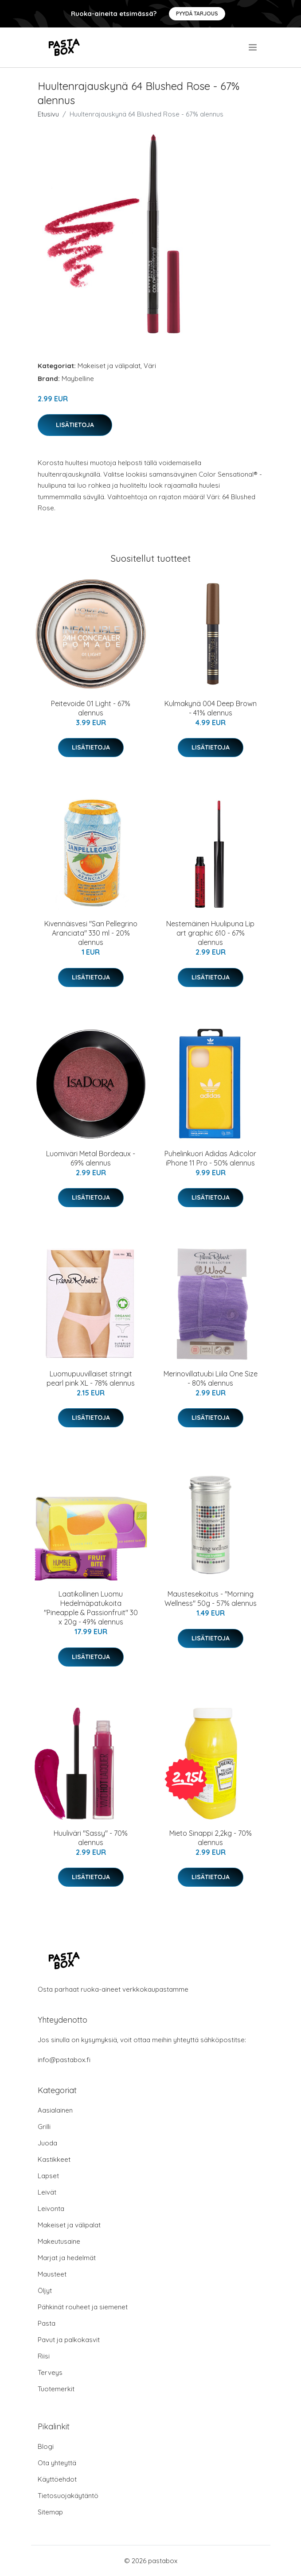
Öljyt (45, 2290)
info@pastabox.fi (64, 2059)
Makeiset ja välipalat (109, 365)
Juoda (47, 2143)
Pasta (46, 2323)
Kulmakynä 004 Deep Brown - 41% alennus (210, 708)
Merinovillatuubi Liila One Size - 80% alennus (211, 1378)
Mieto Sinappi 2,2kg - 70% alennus (210, 1838)
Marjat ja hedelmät (67, 2258)
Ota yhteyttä (57, 2463)
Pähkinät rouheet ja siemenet (83, 2307)
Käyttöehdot (57, 2479)
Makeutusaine (59, 2241)
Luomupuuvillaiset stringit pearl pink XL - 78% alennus (91, 1378)
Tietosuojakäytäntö (68, 2495)
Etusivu (48, 114)
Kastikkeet (54, 2159)
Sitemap (50, 2512)
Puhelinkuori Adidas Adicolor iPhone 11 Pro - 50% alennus (210, 1158)
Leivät (47, 2192)
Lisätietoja (75, 425)
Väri (150, 365)
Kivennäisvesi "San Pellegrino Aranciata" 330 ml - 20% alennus (90, 933)
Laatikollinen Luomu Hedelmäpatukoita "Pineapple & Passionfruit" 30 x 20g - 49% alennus (91, 1607)
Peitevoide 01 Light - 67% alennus (90, 708)
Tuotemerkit (56, 2389)
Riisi (44, 2356)
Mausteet (52, 2274)
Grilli (44, 2126)
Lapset (48, 2176)
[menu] (253, 47)
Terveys (50, 2372)
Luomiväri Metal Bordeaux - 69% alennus (90, 1158)
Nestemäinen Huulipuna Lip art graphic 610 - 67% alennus (210, 933)
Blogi (46, 2446)
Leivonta (51, 2208)
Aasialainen (55, 2110)
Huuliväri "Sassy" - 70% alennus (91, 1838)
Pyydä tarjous (197, 13)
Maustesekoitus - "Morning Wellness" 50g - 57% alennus (210, 1598)
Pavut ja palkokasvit (69, 2339)
